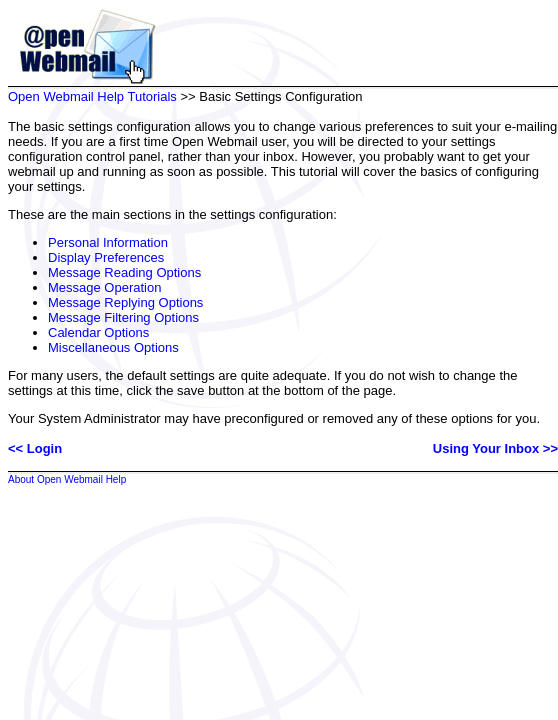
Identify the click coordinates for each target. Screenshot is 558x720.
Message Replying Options (125, 302)
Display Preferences (106, 257)
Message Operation (104, 287)
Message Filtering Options (123, 317)
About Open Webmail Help (67, 479)
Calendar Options (98, 332)
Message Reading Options (124, 272)
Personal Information (108, 242)
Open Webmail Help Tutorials (92, 96)
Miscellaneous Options (113, 347)
